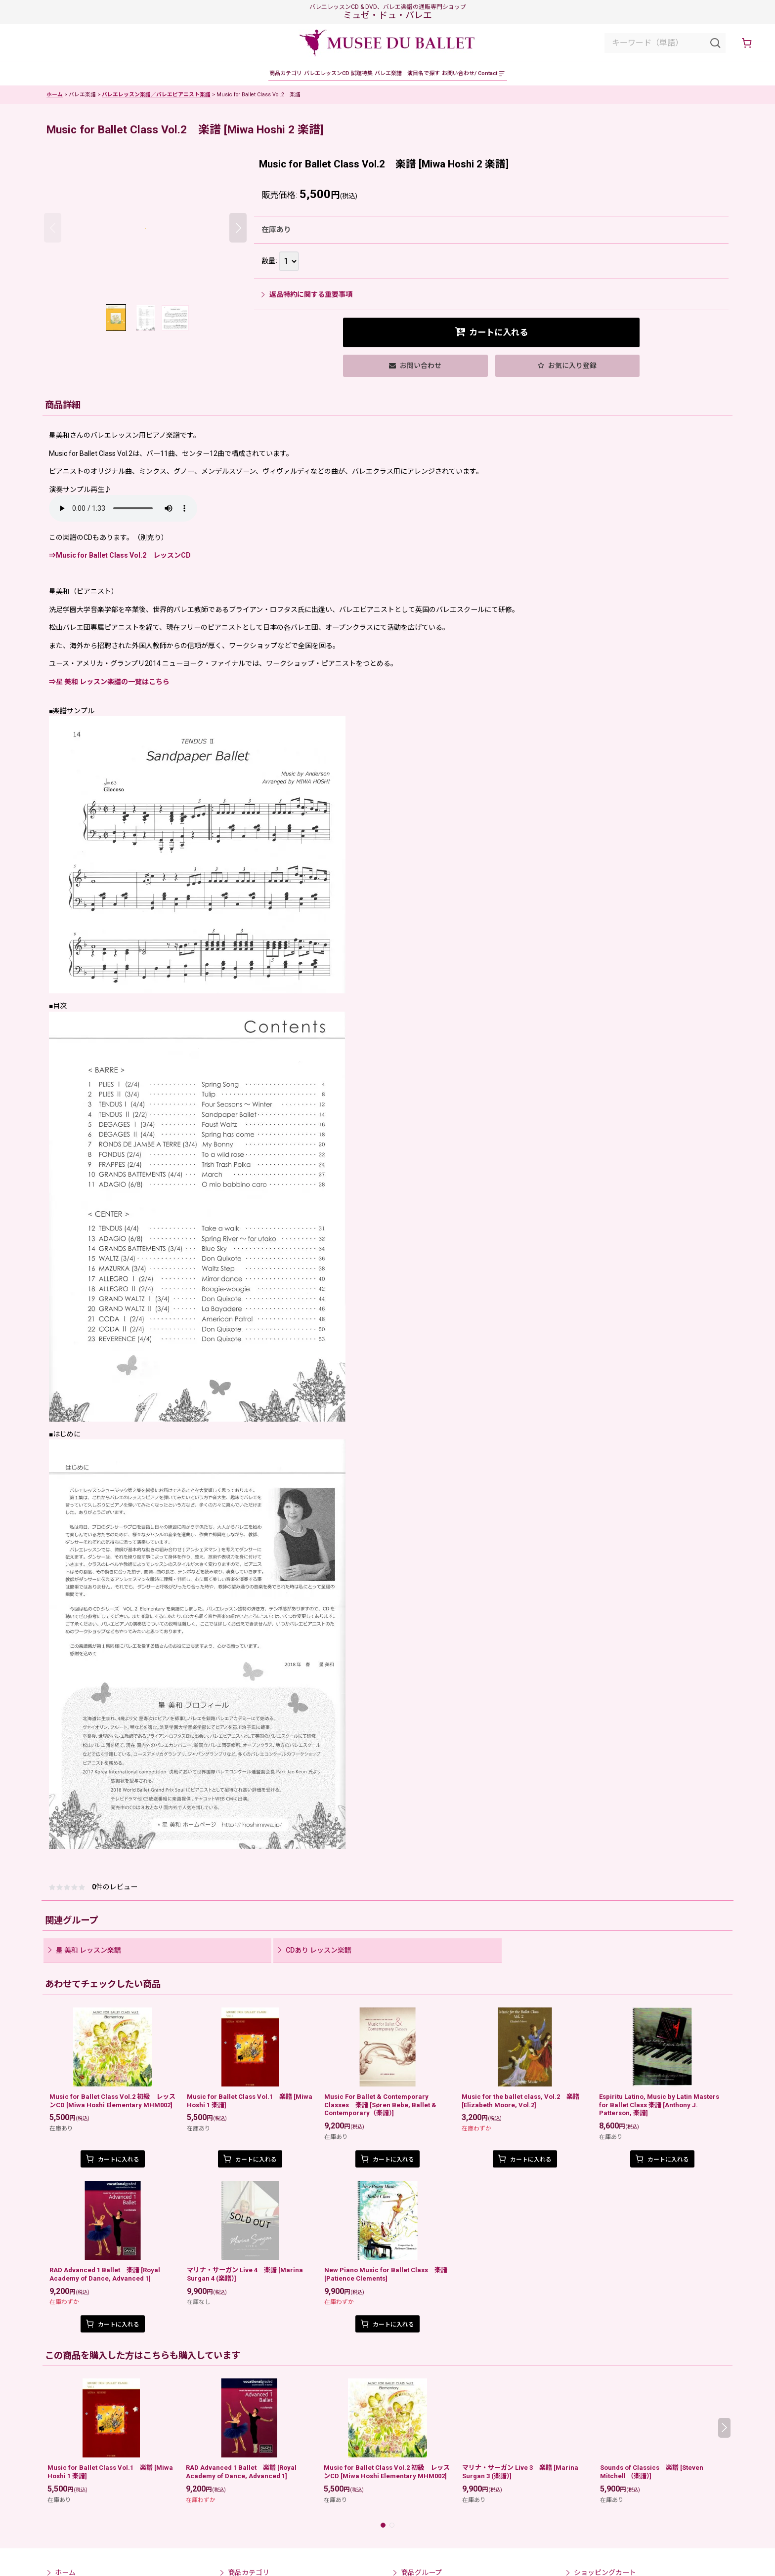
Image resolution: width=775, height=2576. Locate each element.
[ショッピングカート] (746, 43)
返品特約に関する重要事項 (306, 301)
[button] (578, 77)
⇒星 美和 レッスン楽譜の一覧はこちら (109, 689)
